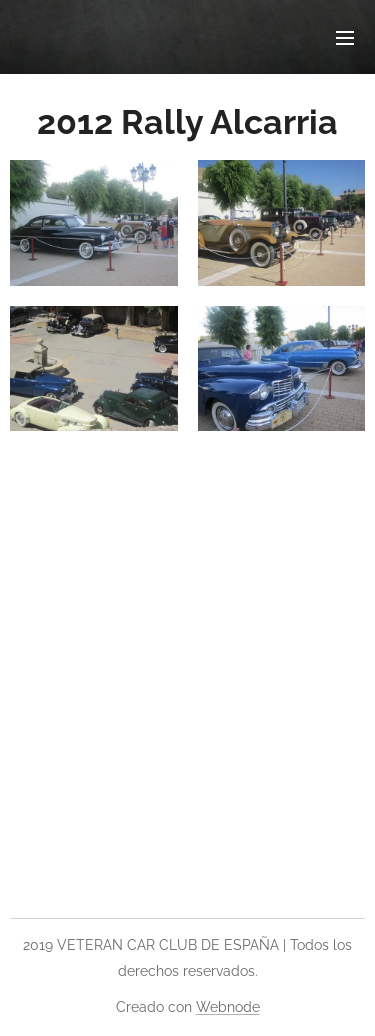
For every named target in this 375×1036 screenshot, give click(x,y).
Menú (345, 38)
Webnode (228, 1007)
